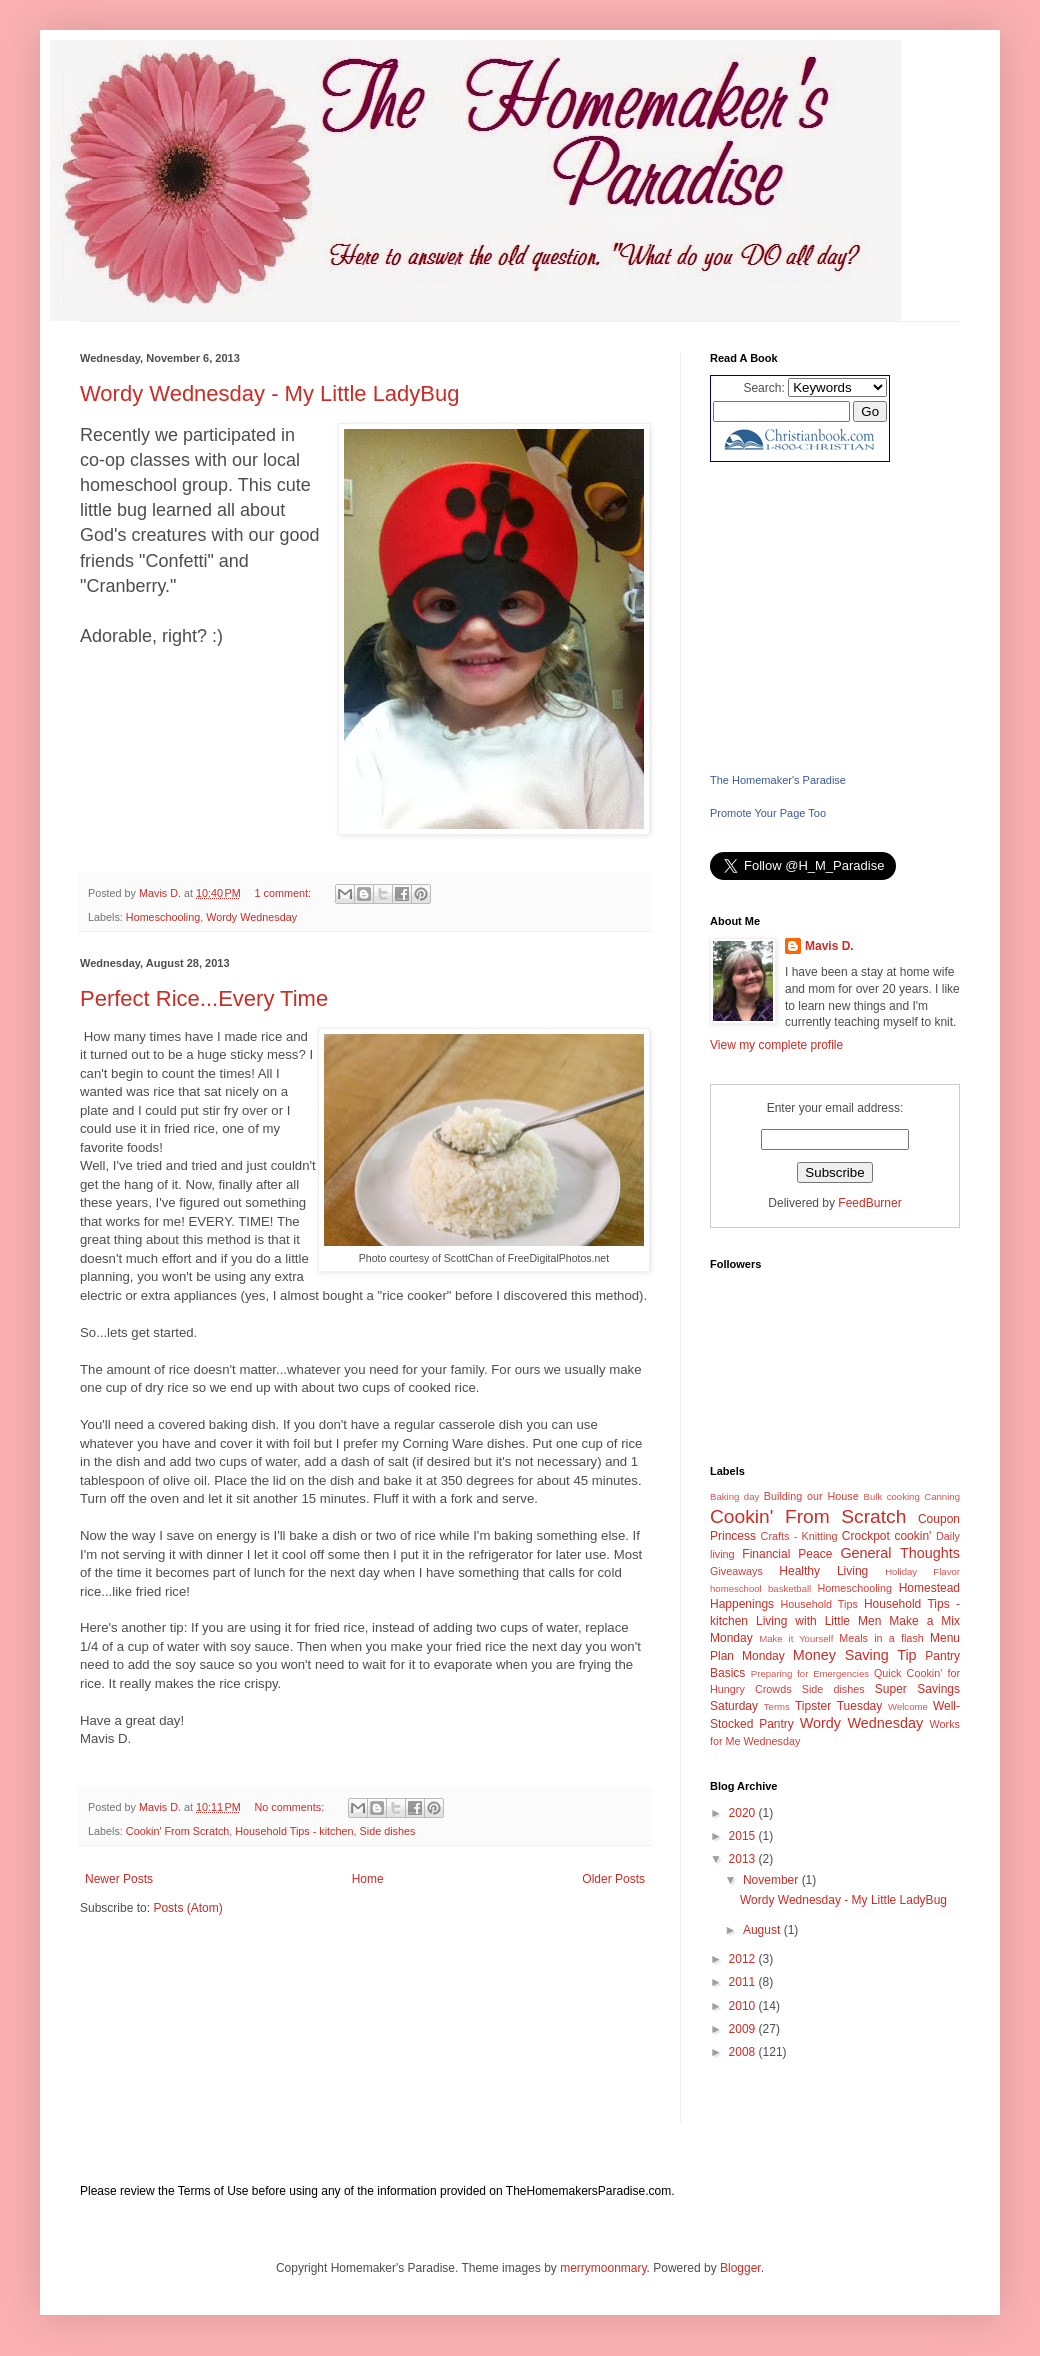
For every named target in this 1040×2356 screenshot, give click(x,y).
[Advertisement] (835, 617)
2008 (744, 2052)
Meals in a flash (881, 1638)
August (763, 1930)
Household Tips (818, 1604)
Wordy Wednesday (251, 917)
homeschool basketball (760, 1588)
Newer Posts (119, 1879)
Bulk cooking (892, 1496)
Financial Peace (787, 1554)
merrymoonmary (603, 2268)
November (772, 1880)
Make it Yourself (796, 1638)
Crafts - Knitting (799, 1536)
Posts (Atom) (187, 1908)
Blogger (740, 2268)
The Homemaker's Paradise (778, 780)
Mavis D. (829, 946)
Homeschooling (163, 917)
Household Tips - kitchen (294, 1831)
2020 (744, 1813)
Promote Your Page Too (768, 813)
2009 (744, 2029)
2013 (744, 1859)
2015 (744, 1836)
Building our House (811, 1496)
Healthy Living (823, 1571)
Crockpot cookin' (887, 1536)
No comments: (291, 1807)
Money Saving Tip (855, 1655)
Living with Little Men (818, 1621)
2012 (744, 1959)
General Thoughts (900, 1553)
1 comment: (284, 893)
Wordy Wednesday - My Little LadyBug (269, 393)
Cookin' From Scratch (177, 1831)
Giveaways (736, 1571)
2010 (744, 2006)
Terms (777, 1706)
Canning (942, 1496)
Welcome (908, 1706)
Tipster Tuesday (838, 1706)
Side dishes (388, 1831)
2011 (744, 1982)
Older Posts (613, 1879)
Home (368, 1879)
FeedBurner (869, 1203)
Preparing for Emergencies (810, 1673)
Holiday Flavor (922, 1571)
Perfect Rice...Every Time (204, 998)
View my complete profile (776, 1045)
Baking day (734, 1496)
